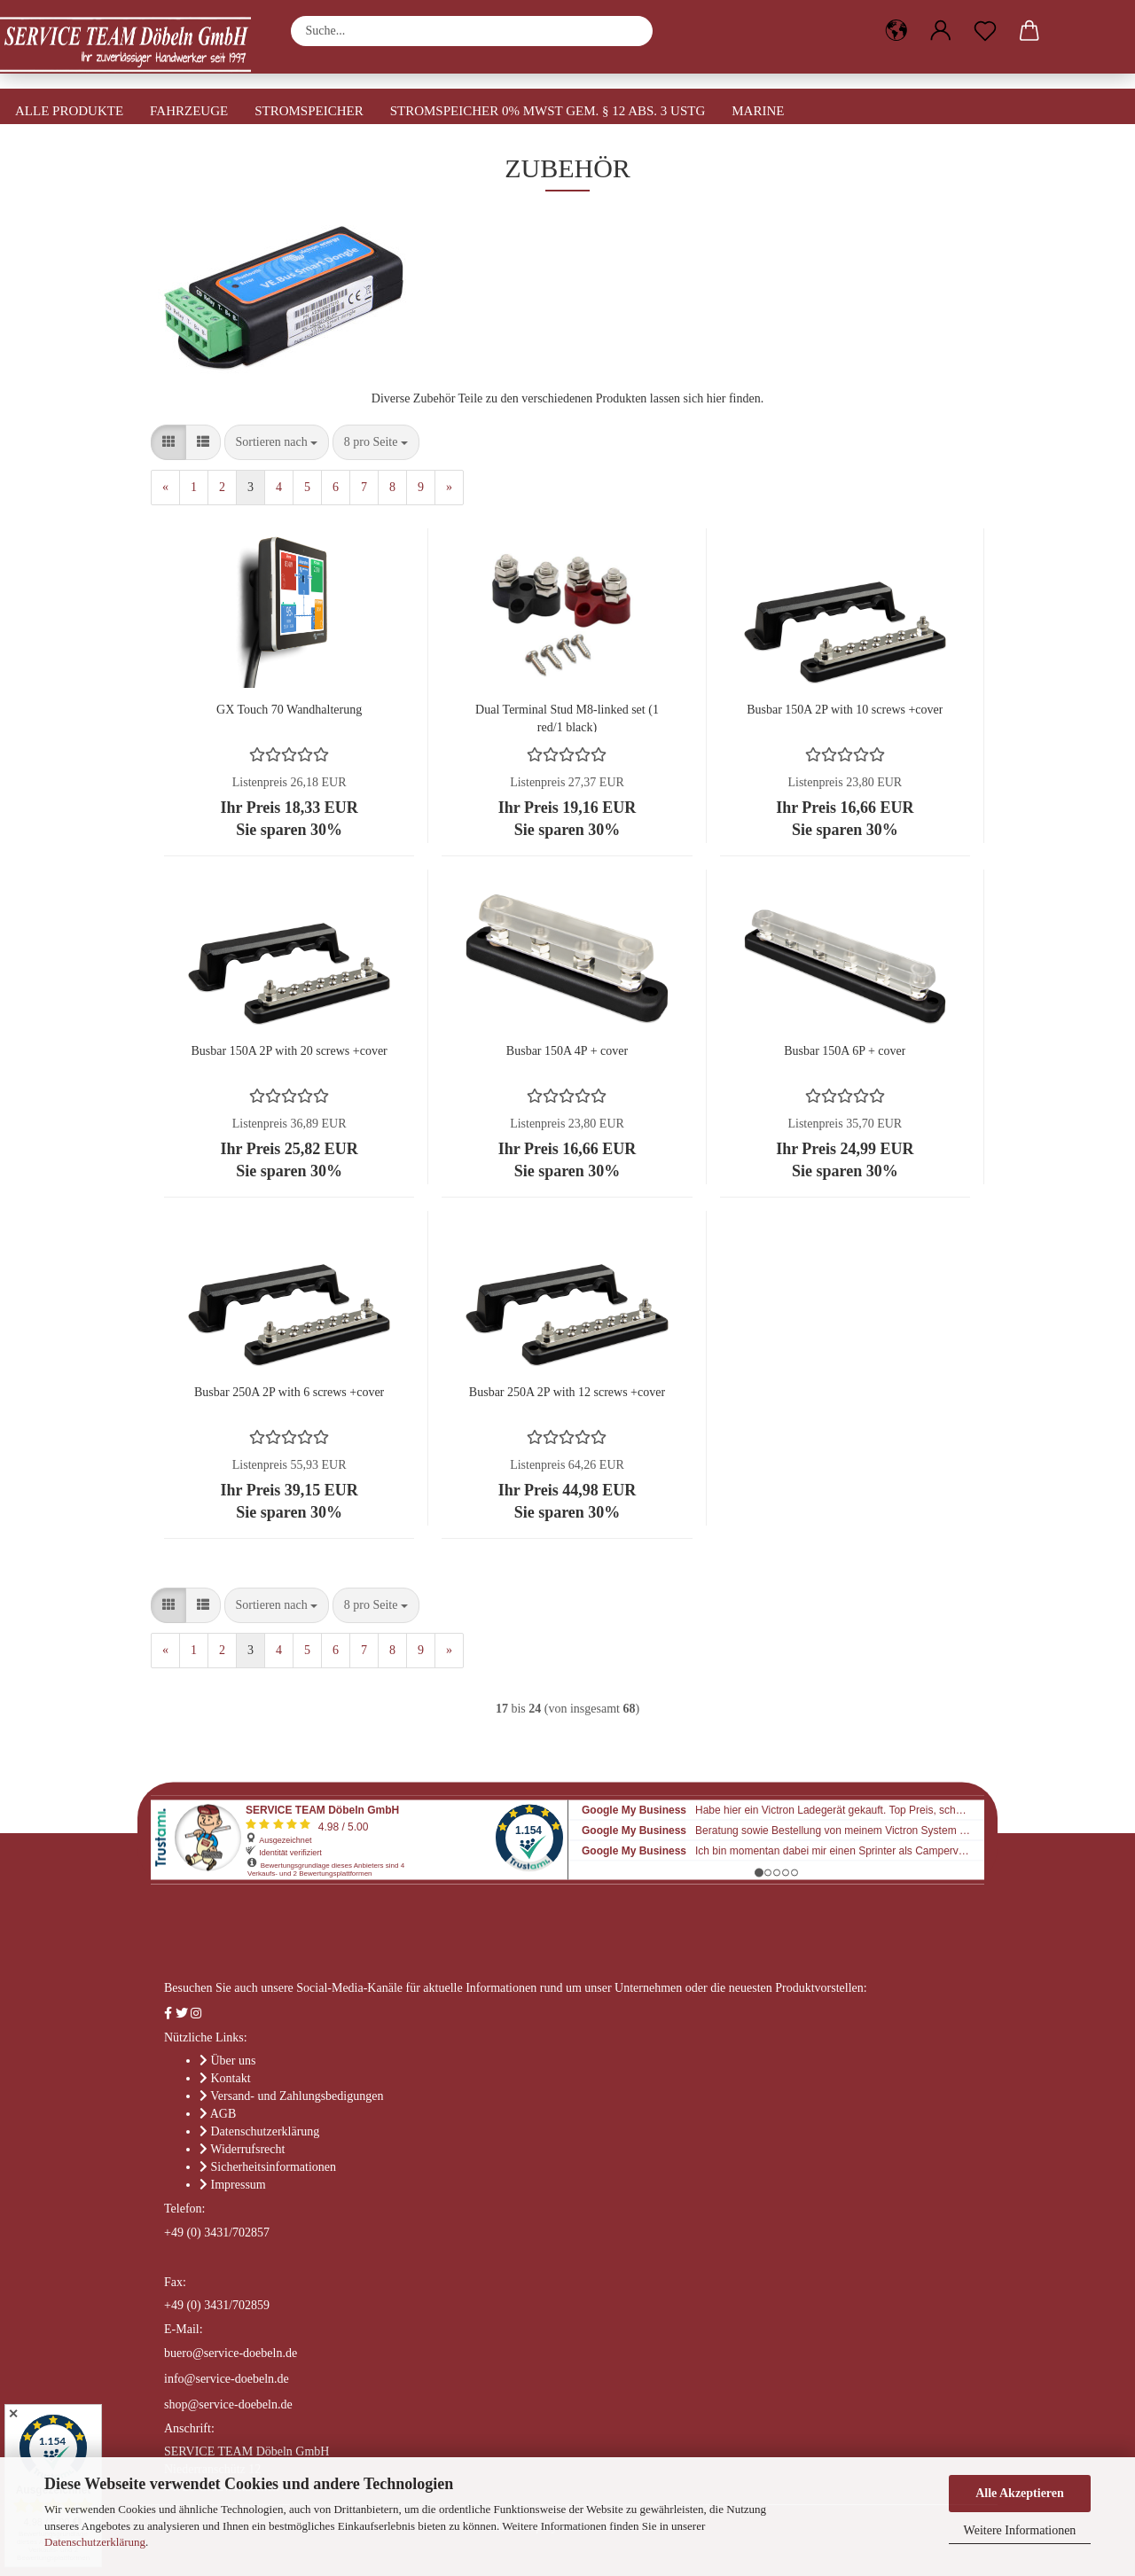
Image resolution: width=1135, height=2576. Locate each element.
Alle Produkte (69, 111)
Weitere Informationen (1020, 2530)
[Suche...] (630, 31)
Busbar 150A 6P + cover (844, 1051)
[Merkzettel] (985, 31)
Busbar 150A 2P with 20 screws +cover (289, 1051)
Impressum (238, 2184)
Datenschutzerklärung (94, 2542)
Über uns (233, 2060)
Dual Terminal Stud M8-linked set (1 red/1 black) (567, 717)
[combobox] (277, 442)
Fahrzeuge (189, 111)
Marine (758, 111)
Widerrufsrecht (247, 2149)
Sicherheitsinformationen (274, 2167)
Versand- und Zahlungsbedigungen (296, 2096)
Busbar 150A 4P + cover (567, 1051)
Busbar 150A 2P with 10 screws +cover (845, 709)
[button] (896, 31)
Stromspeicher (309, 111)
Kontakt (231, 2078)
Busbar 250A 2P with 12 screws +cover (567, 1392)
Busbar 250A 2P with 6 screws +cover (289, 1392)
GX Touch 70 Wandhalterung (289, 709)
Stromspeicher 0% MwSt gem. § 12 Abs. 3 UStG (548, 111)
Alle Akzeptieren (1019, 2493)
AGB (223, 2113)
